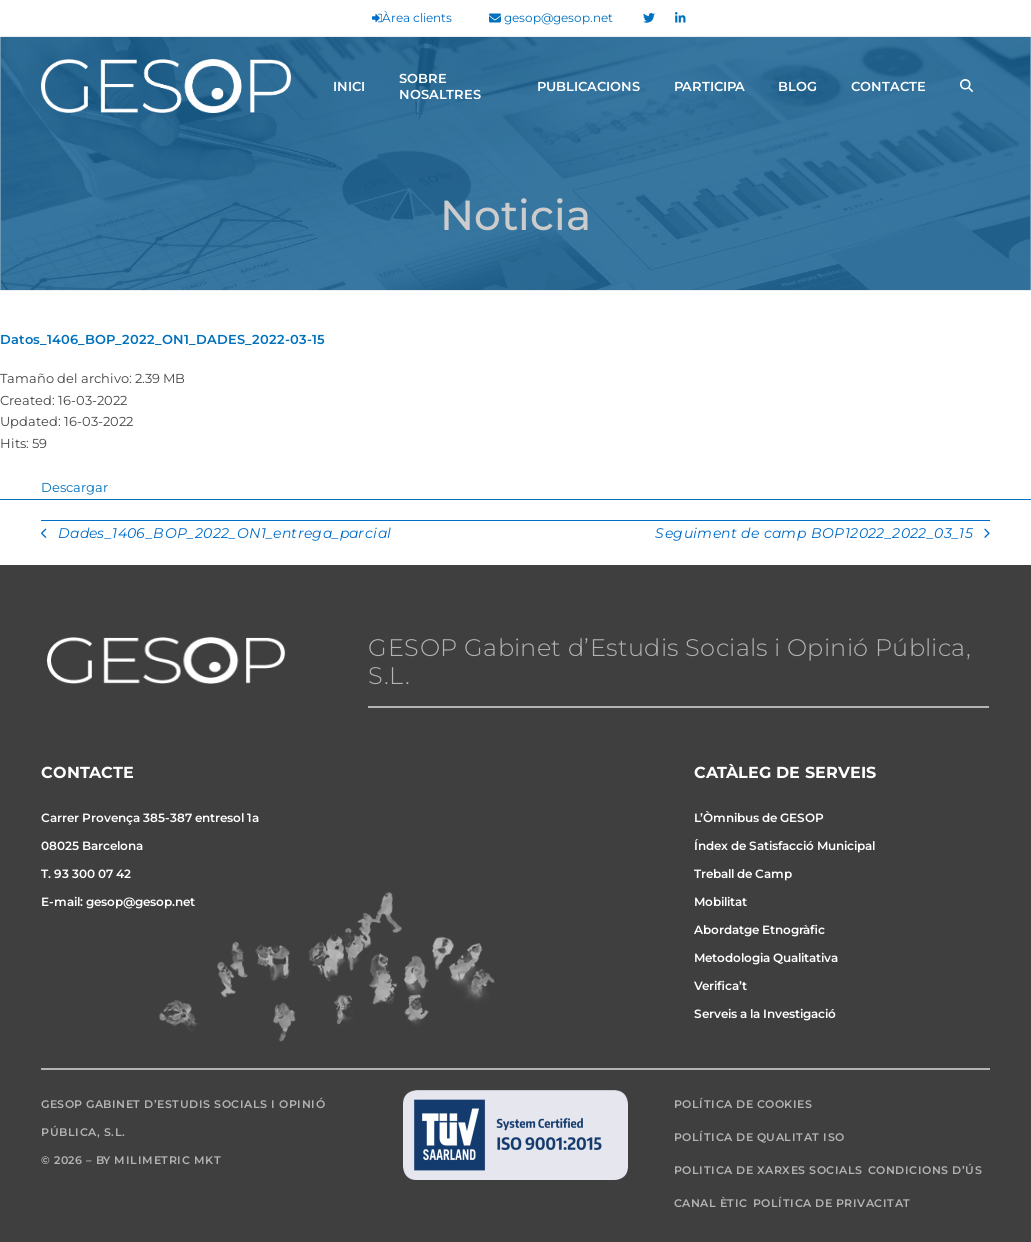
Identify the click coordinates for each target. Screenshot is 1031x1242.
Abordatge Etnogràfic (759, 929)
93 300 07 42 (92, 873)
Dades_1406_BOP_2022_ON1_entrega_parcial (216, 535)
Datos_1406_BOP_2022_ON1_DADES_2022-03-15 (162, 339)
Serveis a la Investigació (765, 1013)
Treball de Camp (743, 873)
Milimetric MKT (167, 1160)
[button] (966, 86)
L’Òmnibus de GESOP (759, 817)
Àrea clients (412, 17)
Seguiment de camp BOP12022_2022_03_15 (822, 535)
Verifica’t (720, 985)
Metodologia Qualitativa (766, 957)
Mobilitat (720, 901)
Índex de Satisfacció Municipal (784, 845)
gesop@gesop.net (551, 17)
